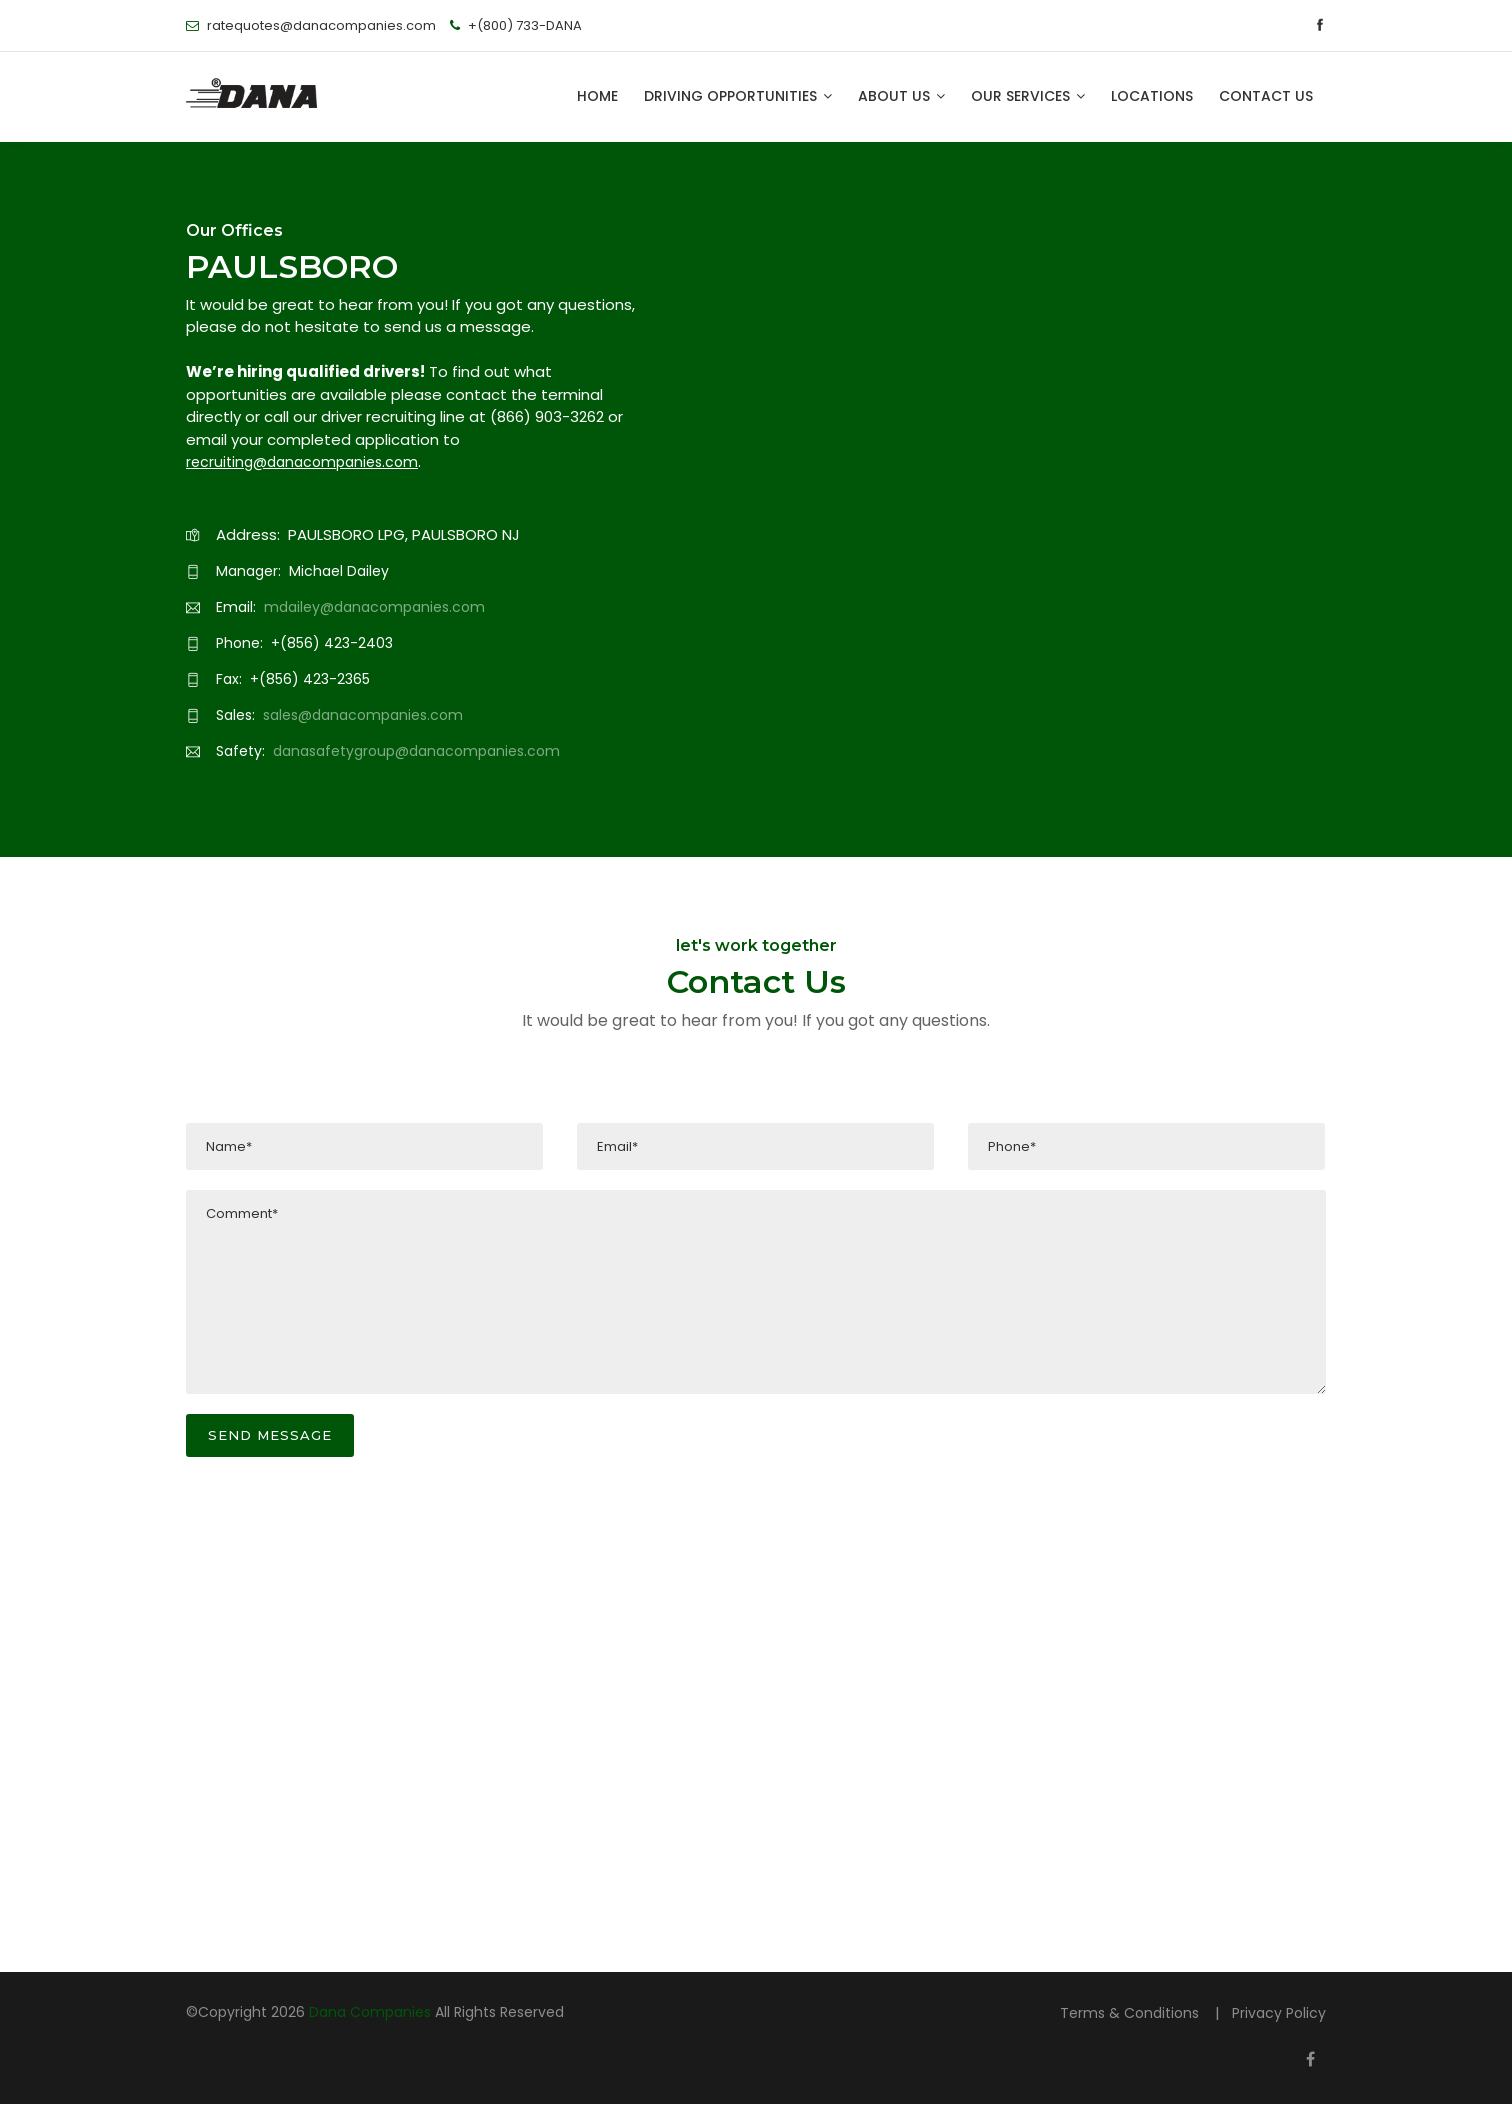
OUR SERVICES (1028, 96)
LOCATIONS (1152, 96)
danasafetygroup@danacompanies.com (416, 751)
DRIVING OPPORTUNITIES (738, 96)
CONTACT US (1266, 96)
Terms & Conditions (1131, 2013)
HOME (597, 96)
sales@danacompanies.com (363, 715)
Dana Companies (370, 2012)
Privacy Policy (1279, 2013)
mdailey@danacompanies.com (374, 607)
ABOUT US (901, 96)
